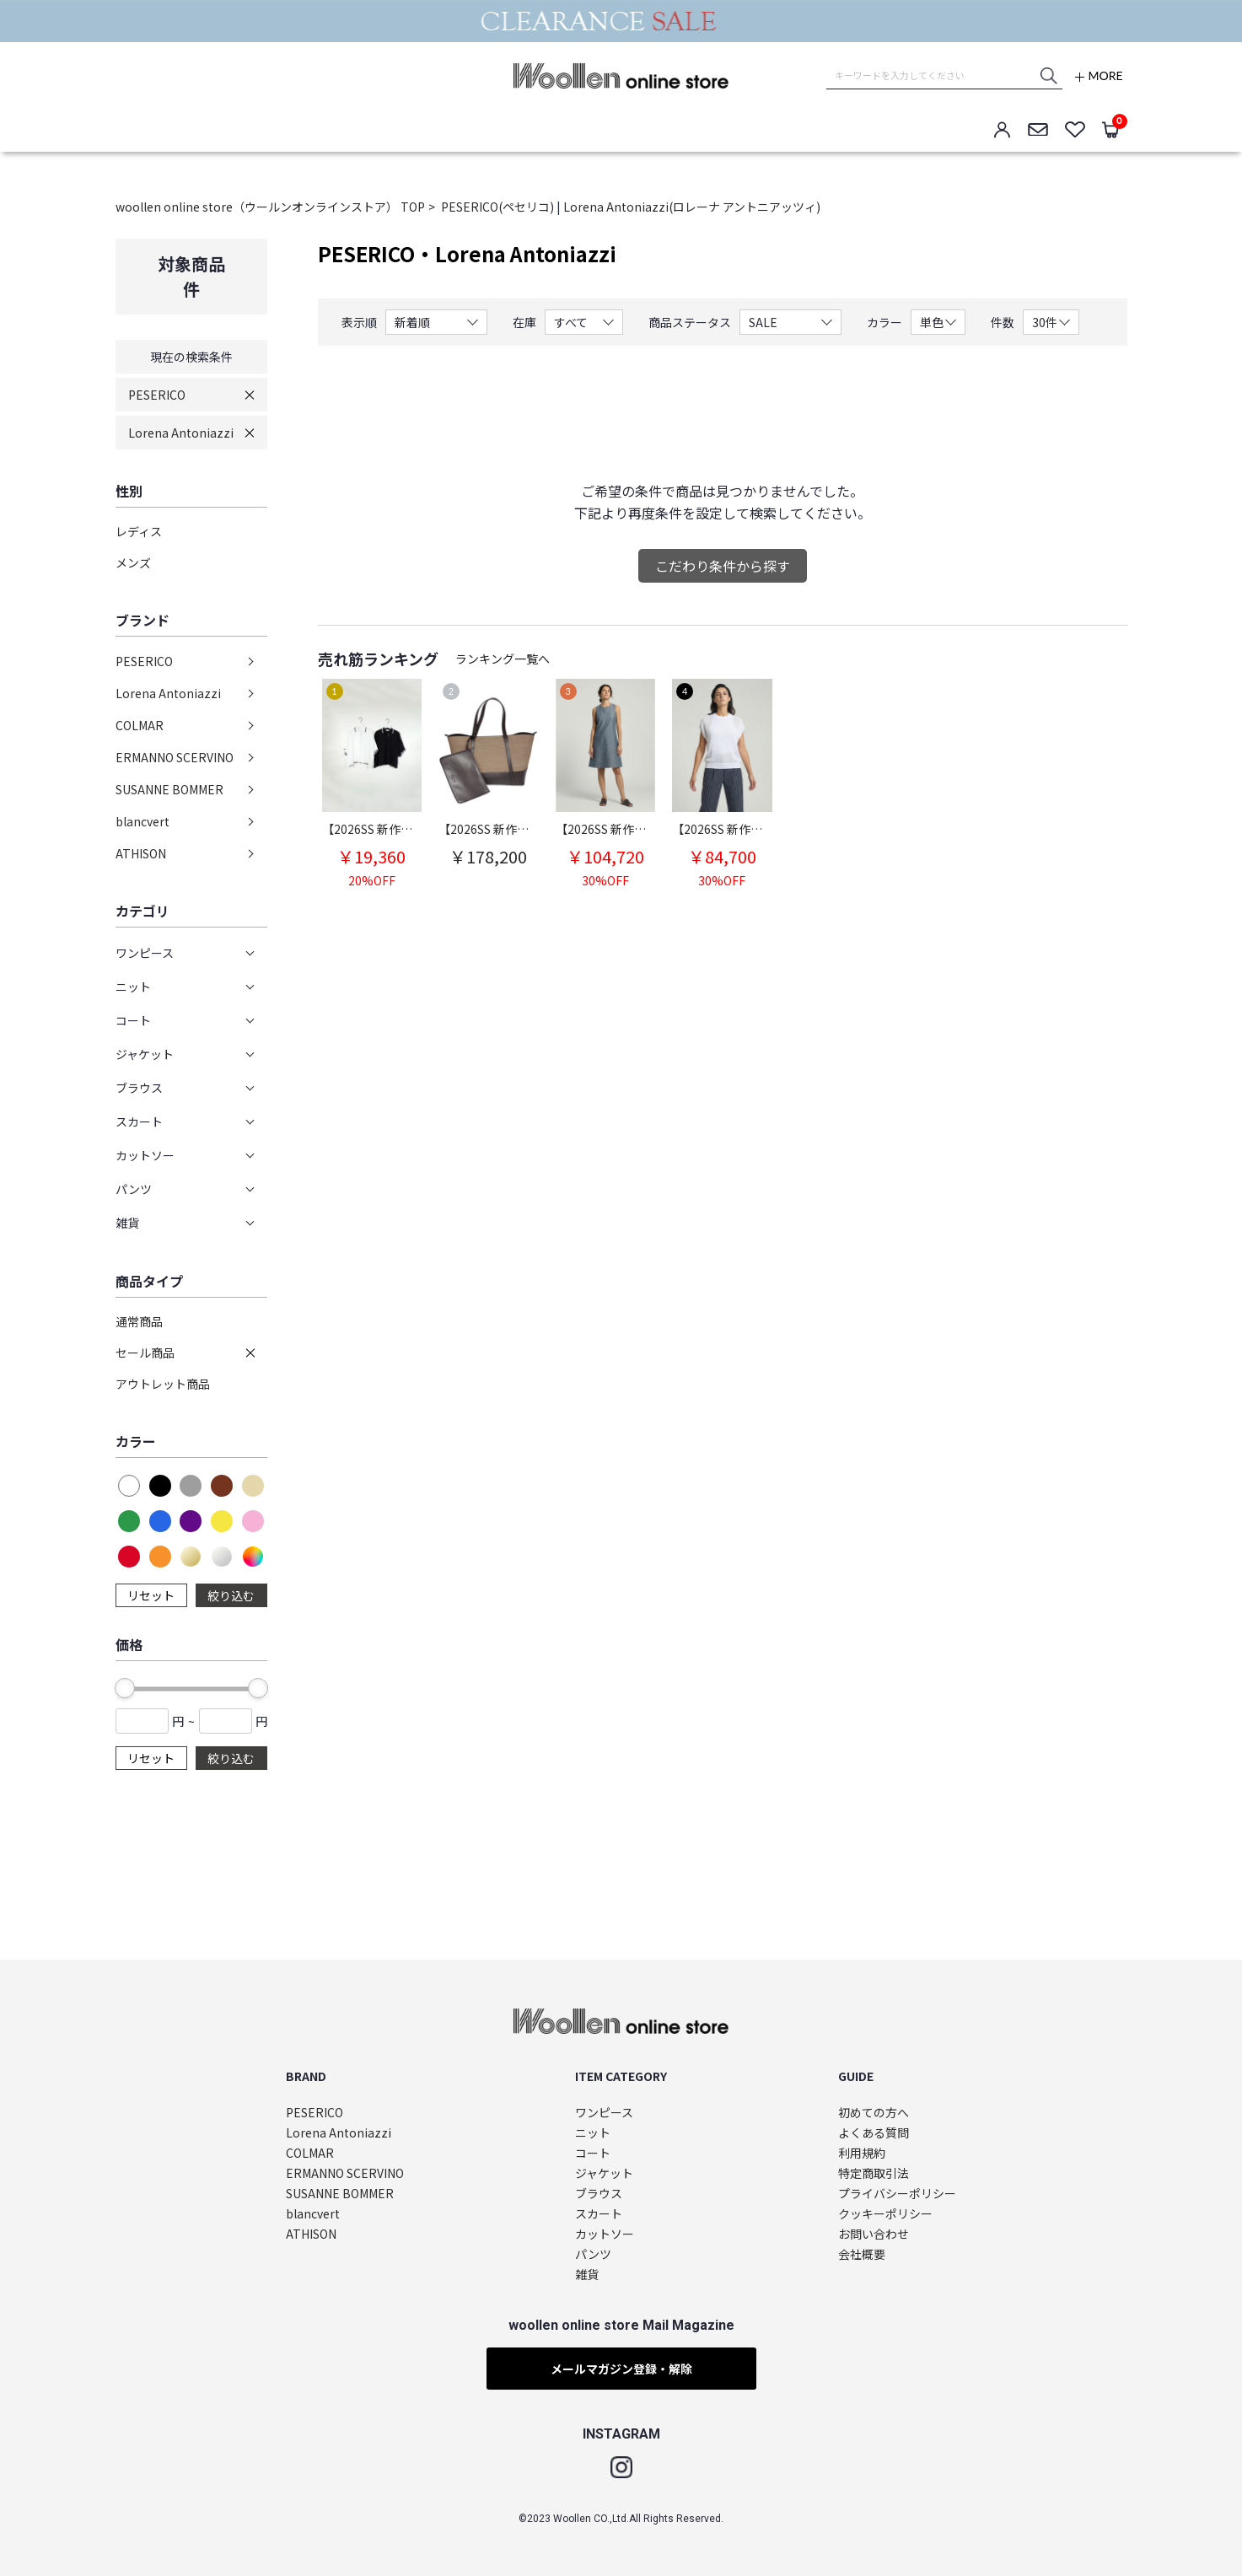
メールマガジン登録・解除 (621, 2368)
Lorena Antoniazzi (181, 432)
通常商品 (139, 1321)
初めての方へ (873, 2113)
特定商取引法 (873, 2173)
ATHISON (141, 853)
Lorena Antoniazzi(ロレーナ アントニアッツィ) (691, 206)
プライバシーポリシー (897, 2194)
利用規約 (861, 2153)
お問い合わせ (873, 2234)
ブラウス (598, 2194)
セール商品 (145, 1352)
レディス (139, 531)
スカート (598, 2214)
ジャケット (604, 2173)
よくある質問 (873, 2133)
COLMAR (140, 725)
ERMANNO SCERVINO (175, 757)
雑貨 (587, 2275)
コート (592, 2153)
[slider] (125, 1688)
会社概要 (861, 2254)
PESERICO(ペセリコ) (498, 206)
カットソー (604, 2234)
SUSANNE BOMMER (169, 789)
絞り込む (231, 1595)
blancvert (142, 821)
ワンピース (604, 2113)
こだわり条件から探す (722, 566)
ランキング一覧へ (502, 658)
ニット (592, 2133)
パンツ (593, 2254)
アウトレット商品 (163, 1383)
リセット (151, 1595)
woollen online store (621, 76)
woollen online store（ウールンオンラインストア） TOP (270, 206)
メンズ (133, 562)
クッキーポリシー (885, 2214)
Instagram (621, 2467)
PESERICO (156, 394)
